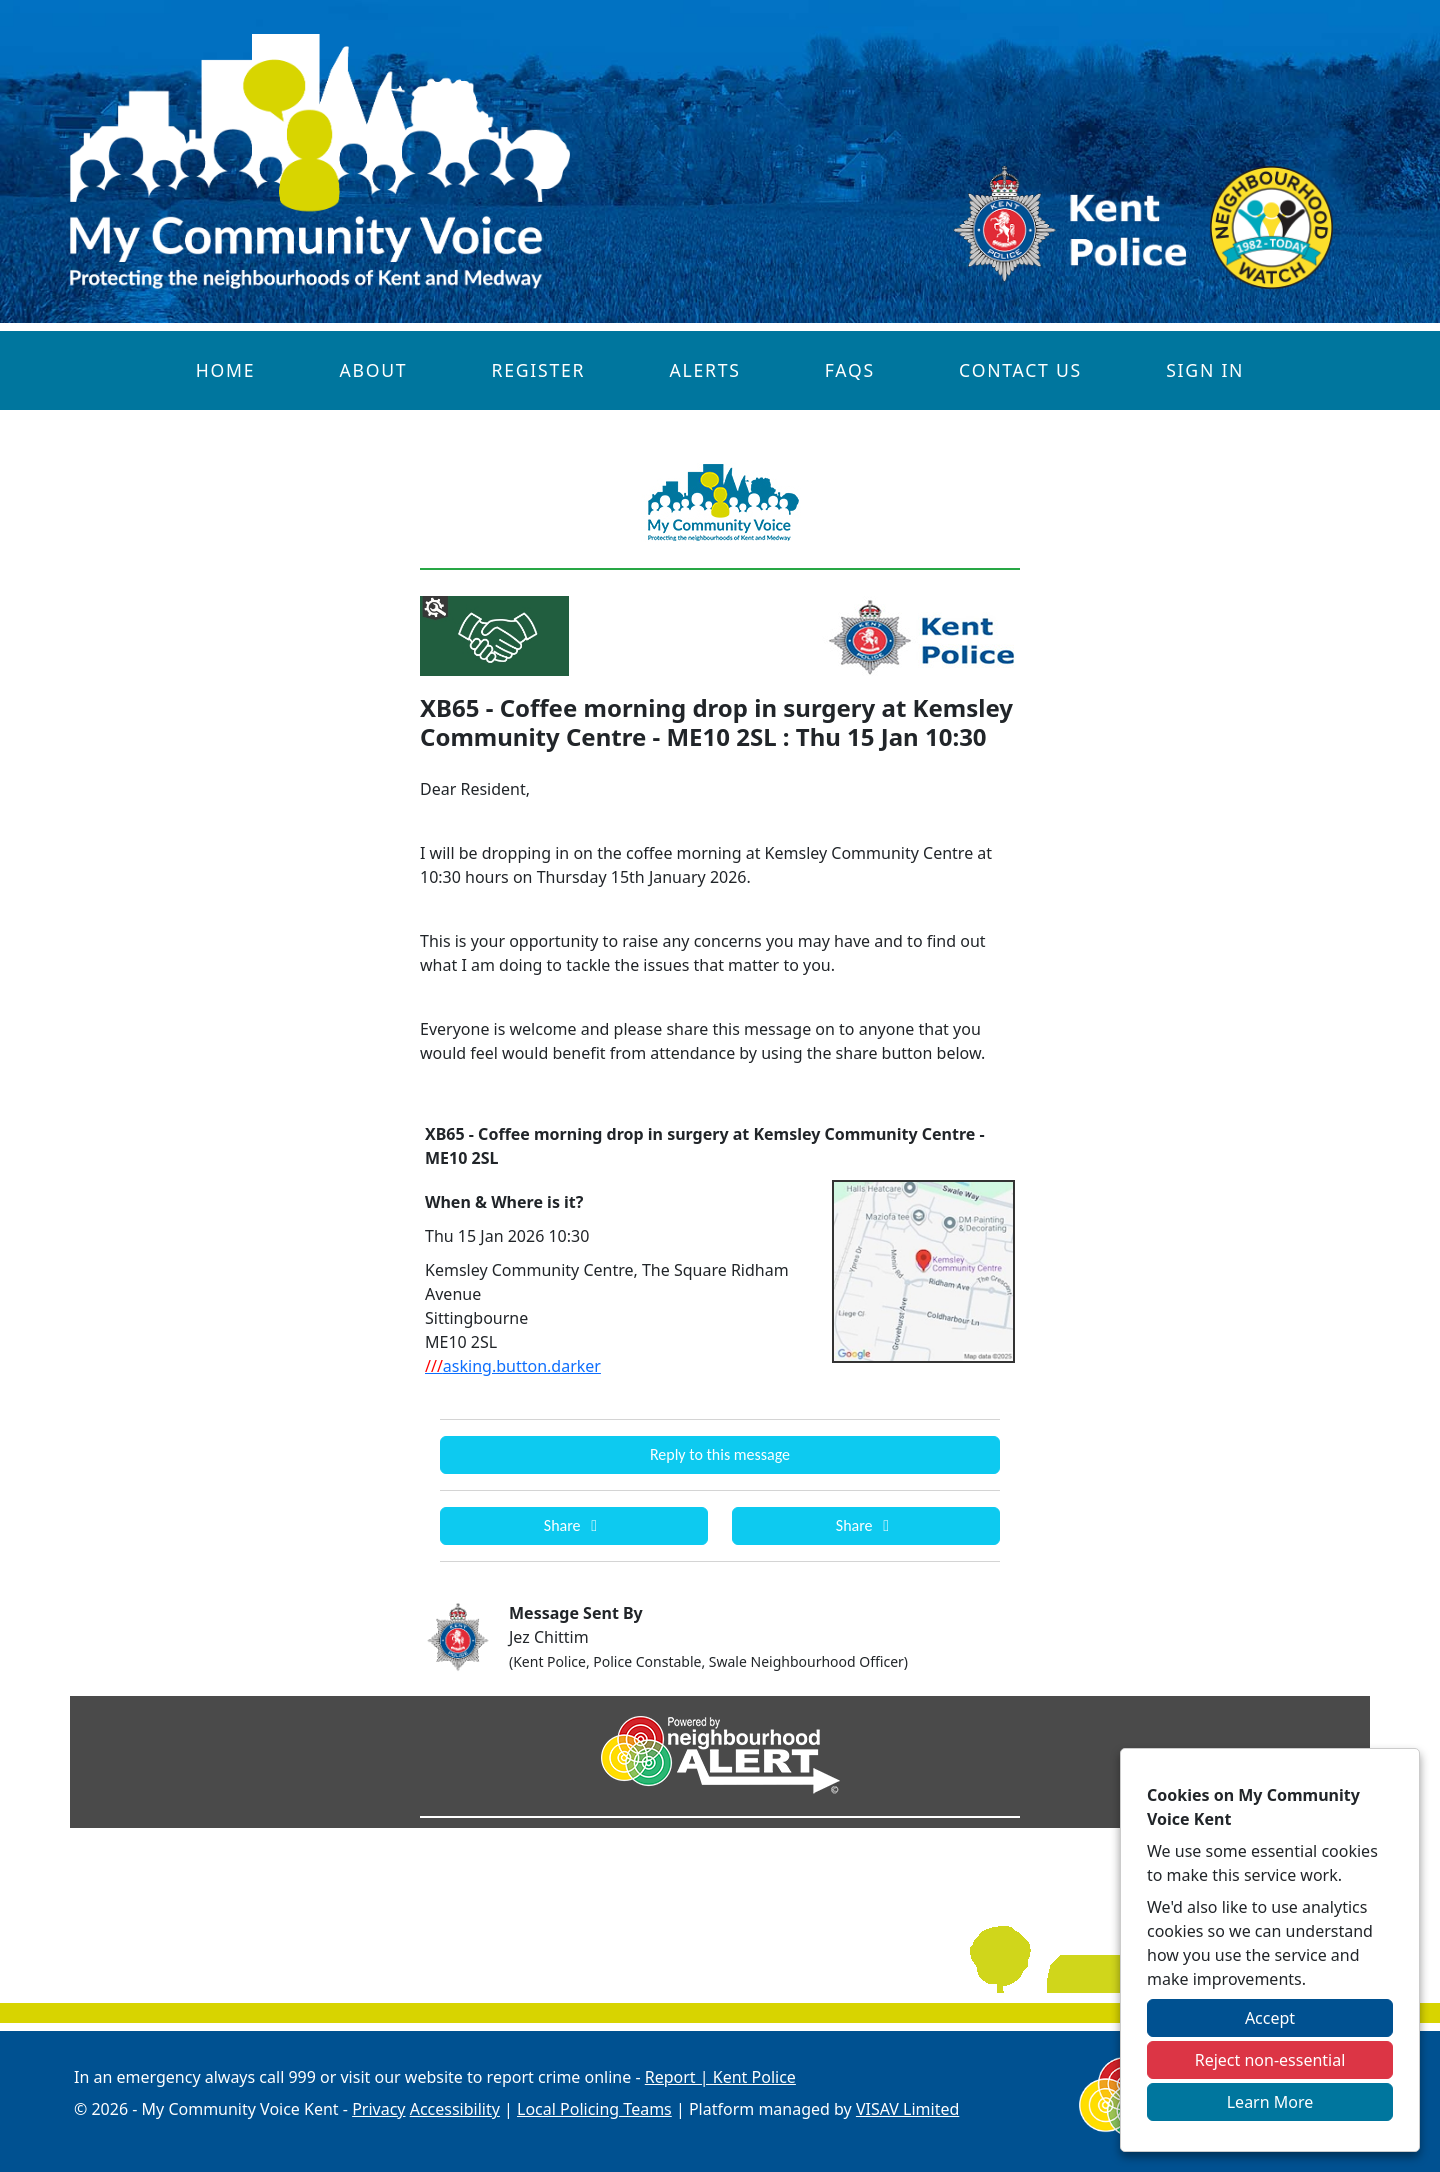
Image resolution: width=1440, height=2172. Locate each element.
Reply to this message (720, 1454)
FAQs (850, 370)
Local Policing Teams (594, 2109)
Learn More (1270, 2102)
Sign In (1205, 370)
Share (574, 1525)
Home (226, 370)
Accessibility (455, 2109)
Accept (1270, 2018)
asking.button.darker (513, 1366)
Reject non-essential (1270, 2060)
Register (539, 370)
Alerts (704, 370)
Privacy (378, 2109)
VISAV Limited (907, 2109)
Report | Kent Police (720, 2077)
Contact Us (1020, 370)
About (373, 370)
